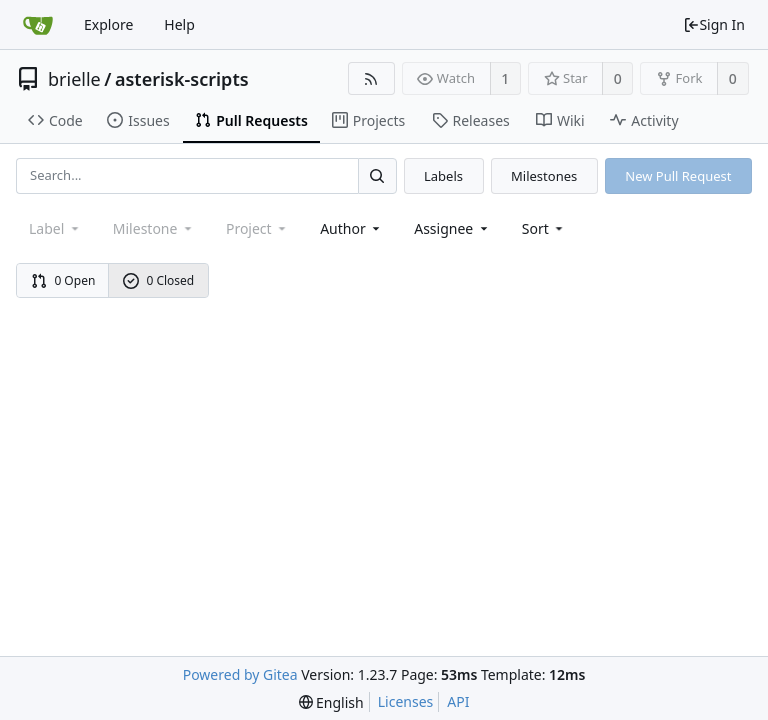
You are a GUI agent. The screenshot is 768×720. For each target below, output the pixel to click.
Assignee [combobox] (452, 228)
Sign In (714, 24)
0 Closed (159, 280)
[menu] (544, 228)
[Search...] (377, 175)
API (458, 701)
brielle (74, 79)
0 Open (63, 280)
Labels (443, 176)
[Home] (38, 25)
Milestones (544, 176)
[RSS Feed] (371, 78)
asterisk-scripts (182, 79)
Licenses (406, 701)
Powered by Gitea (240, 674)
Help (179, 24)
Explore (108, 24)
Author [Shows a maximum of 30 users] (351, 228)
